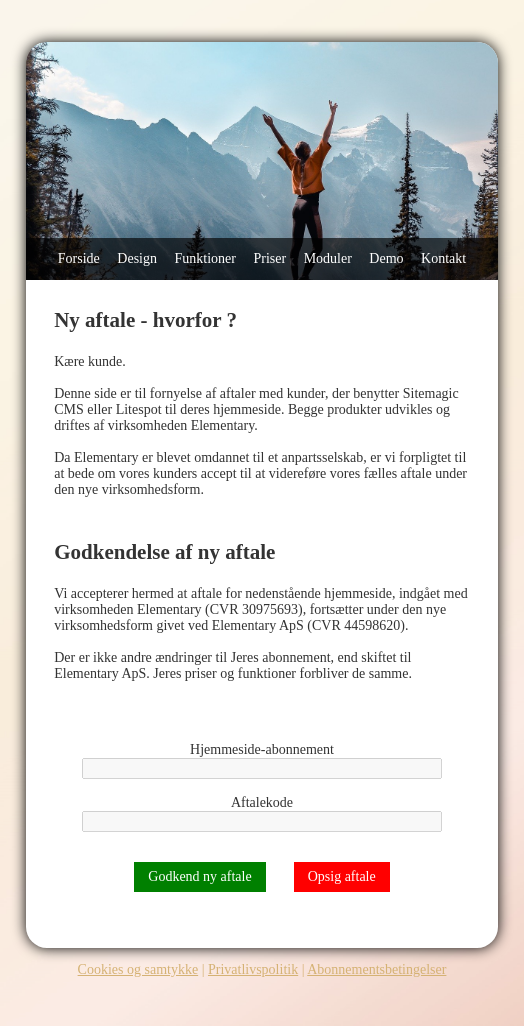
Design (137, 258)
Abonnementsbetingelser (376, 969)
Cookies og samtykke (138, 969)
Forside (79, 258)
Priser (269, 258)
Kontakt (443, 258)
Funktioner (205, 258)
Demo (386, 258)
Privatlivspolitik (253, 969)
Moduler (328, 258)
